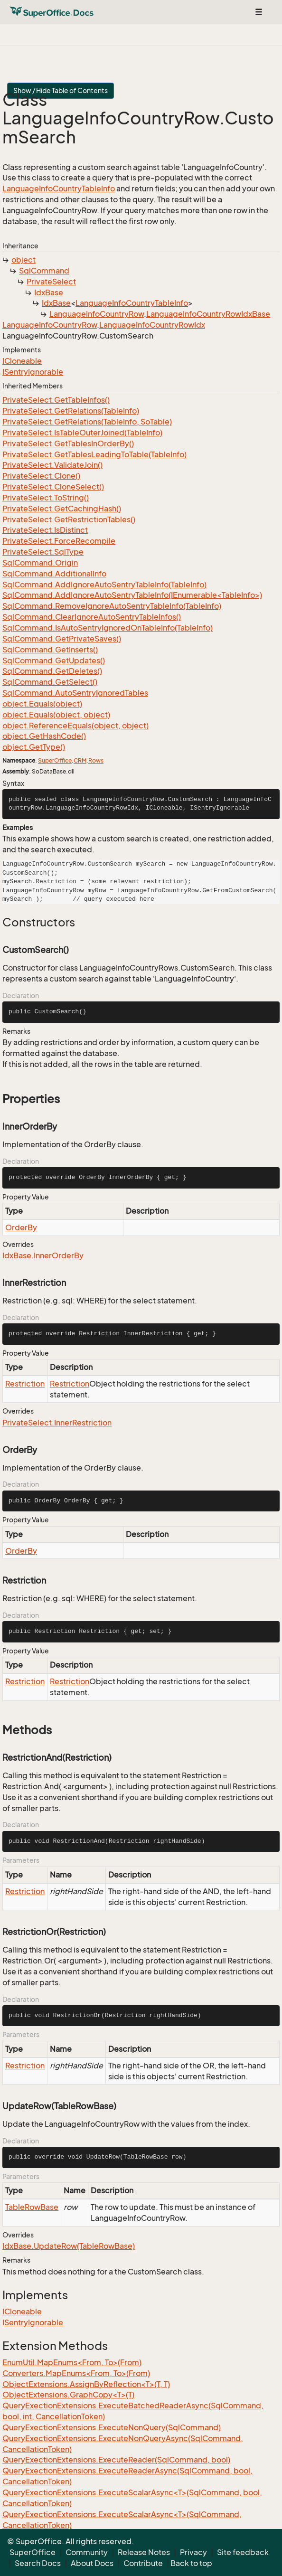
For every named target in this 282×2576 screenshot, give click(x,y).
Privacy (193, 2552)
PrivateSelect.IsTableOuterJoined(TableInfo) (82, 432)
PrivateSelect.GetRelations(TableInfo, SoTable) (87, 421)
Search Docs (38, 2563)
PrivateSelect (51, 281)
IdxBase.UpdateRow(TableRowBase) (68, 2246)
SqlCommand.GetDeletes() (52, 671)
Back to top (191, 2563)
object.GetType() (33, 747)
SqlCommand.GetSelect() (49, 682)
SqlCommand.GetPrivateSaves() (61, 638)
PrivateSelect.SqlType (43, 552)
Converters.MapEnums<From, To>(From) (76, 2373)
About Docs (92, 2563)
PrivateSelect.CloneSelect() (53, 486)
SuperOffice (55, 760)
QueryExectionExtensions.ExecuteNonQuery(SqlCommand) (111, 2427)
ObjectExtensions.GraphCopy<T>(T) (68, 2394)
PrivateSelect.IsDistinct (45, 530)
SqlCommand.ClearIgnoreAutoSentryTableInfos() (91, 617)
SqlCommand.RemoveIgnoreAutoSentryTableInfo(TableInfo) (111, 606)
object (23, 259)
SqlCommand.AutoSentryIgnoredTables (75, 693)
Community (87, 2552)
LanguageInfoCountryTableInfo (58, 188)
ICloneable (22, 361)
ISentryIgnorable (32, 372)
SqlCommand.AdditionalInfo (54, 573)
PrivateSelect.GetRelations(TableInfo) (70, 410)
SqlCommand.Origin (40, 562)
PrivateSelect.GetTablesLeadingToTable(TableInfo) (94, 454)
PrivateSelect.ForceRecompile (58, 541)
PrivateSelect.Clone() (41, 476)
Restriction (25, 1383)
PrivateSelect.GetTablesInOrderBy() (68, 443)
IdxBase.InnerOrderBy (43, 1255)
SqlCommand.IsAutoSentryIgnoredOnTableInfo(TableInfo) (107, 627)
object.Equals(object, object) (56, 714)
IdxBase (48, 292)
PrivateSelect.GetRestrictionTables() (68, 519)
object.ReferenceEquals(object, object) (75, 725)
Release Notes (144, 2552)
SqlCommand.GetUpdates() (53, 660)
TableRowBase (31, 2207)
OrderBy (21, 1227)
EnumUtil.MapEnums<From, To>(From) (71, 2362)
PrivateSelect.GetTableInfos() (56, 400)
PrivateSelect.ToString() (45, 497)
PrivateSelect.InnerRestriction (57, 1422)
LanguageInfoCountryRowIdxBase (208, 314)
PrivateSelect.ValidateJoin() (52, 465)
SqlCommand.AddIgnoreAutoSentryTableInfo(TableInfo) (104, 584)
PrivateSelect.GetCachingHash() (61, 508)
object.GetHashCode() (44, 736)
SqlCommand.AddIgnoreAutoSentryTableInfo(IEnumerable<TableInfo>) (132, 595)
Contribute (143, 2563)
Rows (95, 760)
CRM (80, 760)
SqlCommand (44, 270)
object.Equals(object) (42, 703)
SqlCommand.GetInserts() (50, 649)
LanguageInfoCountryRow (96, 314)
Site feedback (243, 2552)
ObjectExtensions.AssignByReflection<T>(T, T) (86, 2384)
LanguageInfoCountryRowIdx (152, 325)
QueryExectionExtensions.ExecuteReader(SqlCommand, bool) (116, 2459)
